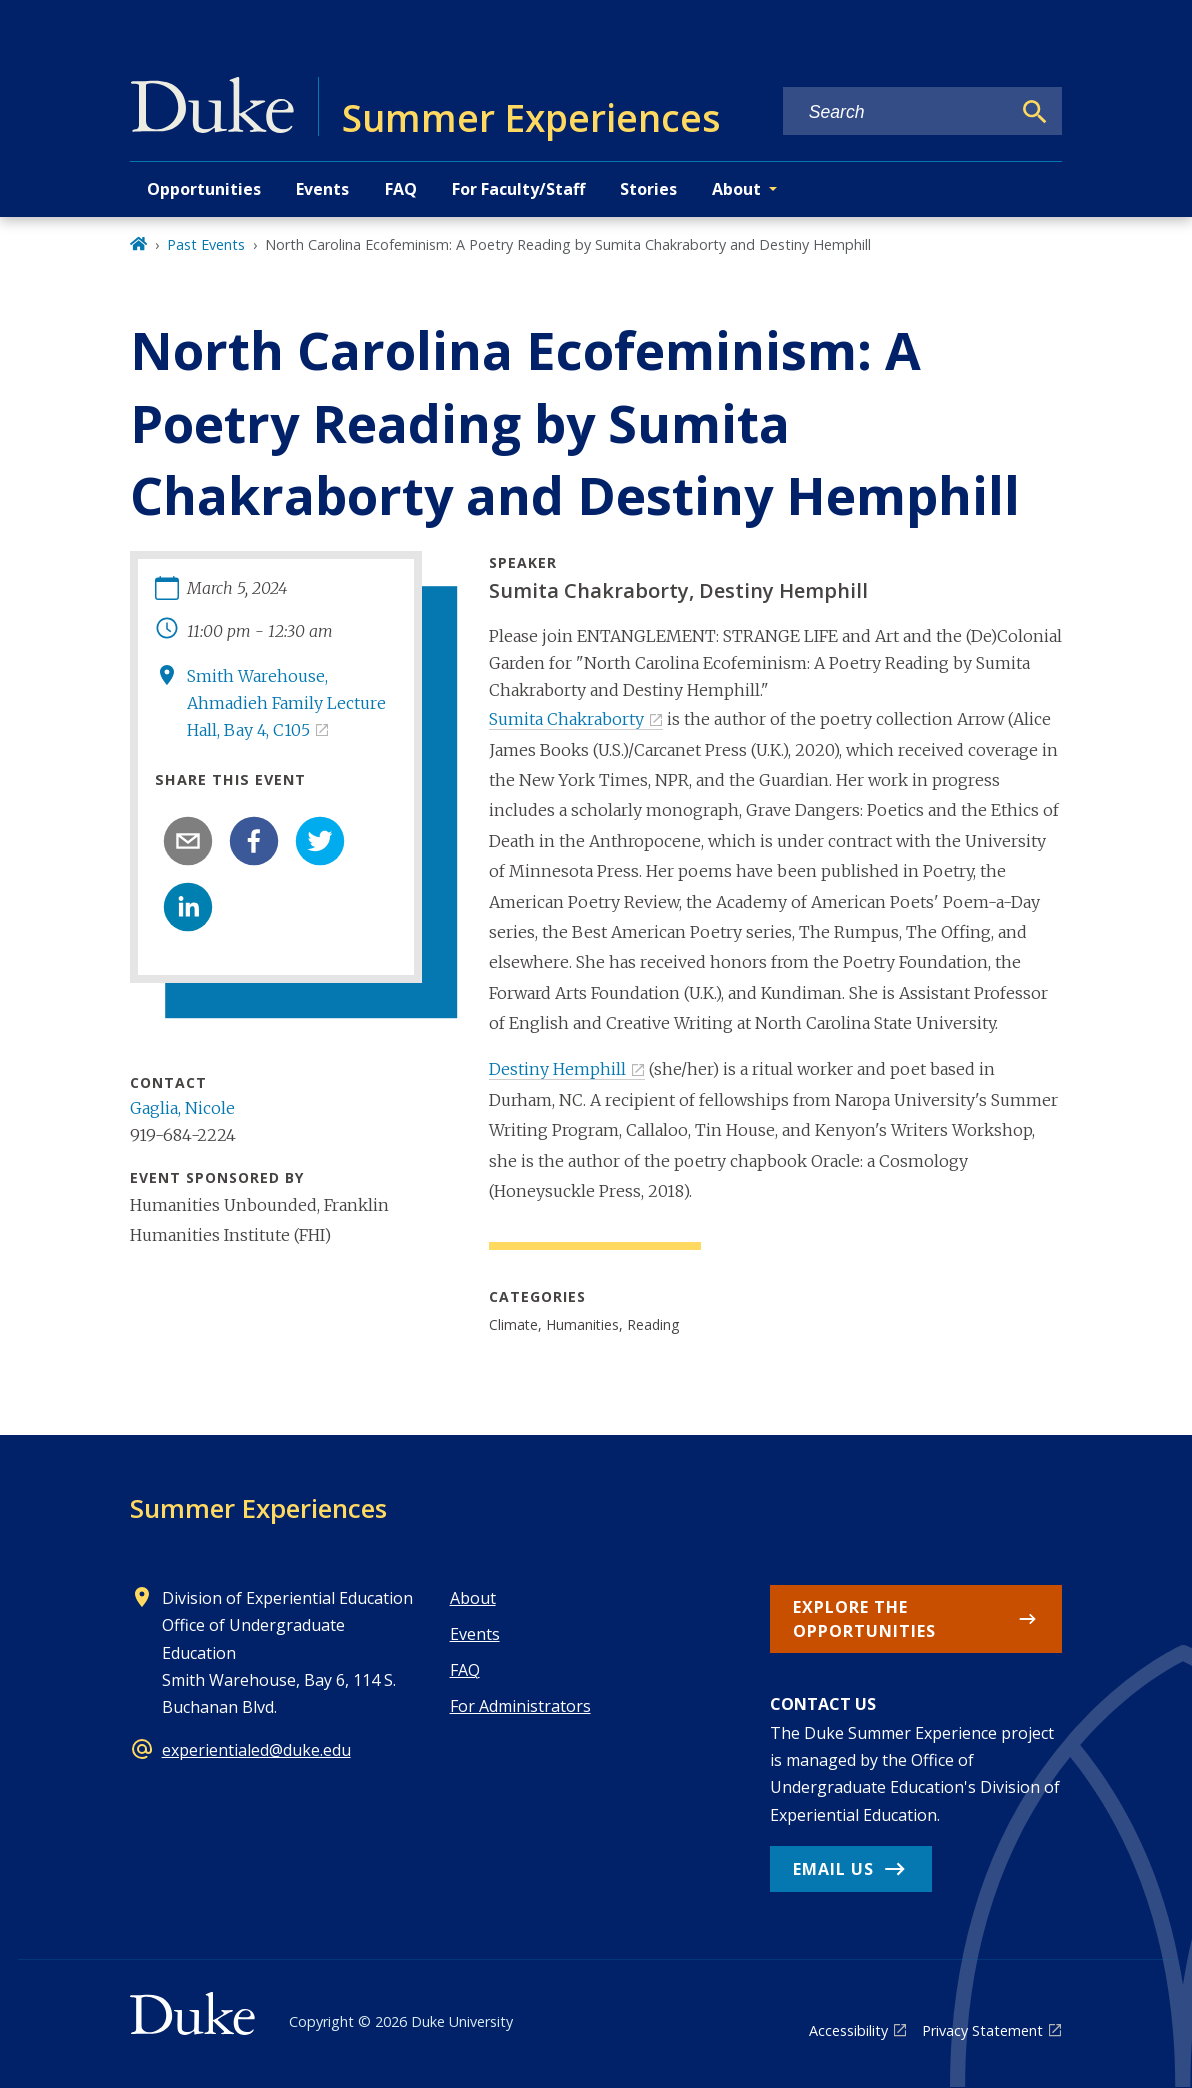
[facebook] (254, 841)
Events (322, 189)
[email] (188, 841)
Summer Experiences (258, 1508)
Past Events (206, 244)
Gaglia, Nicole (182, 1108)
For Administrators (520, 1706)
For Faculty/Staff (518, 189)
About (473, 1598)
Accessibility (848, 2030)
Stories (648, 189)
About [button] (736, 189)
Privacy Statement (982, 2030)
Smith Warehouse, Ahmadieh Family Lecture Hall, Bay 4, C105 (286, 703)
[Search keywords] (897, 112)
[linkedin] (188, 907)
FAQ (401, 189)
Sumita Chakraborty (566, 719)
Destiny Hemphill (557, 1069)
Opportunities (204, 189)
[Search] (1035, 112)
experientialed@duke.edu (256, 1750)
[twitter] (320, 841)
